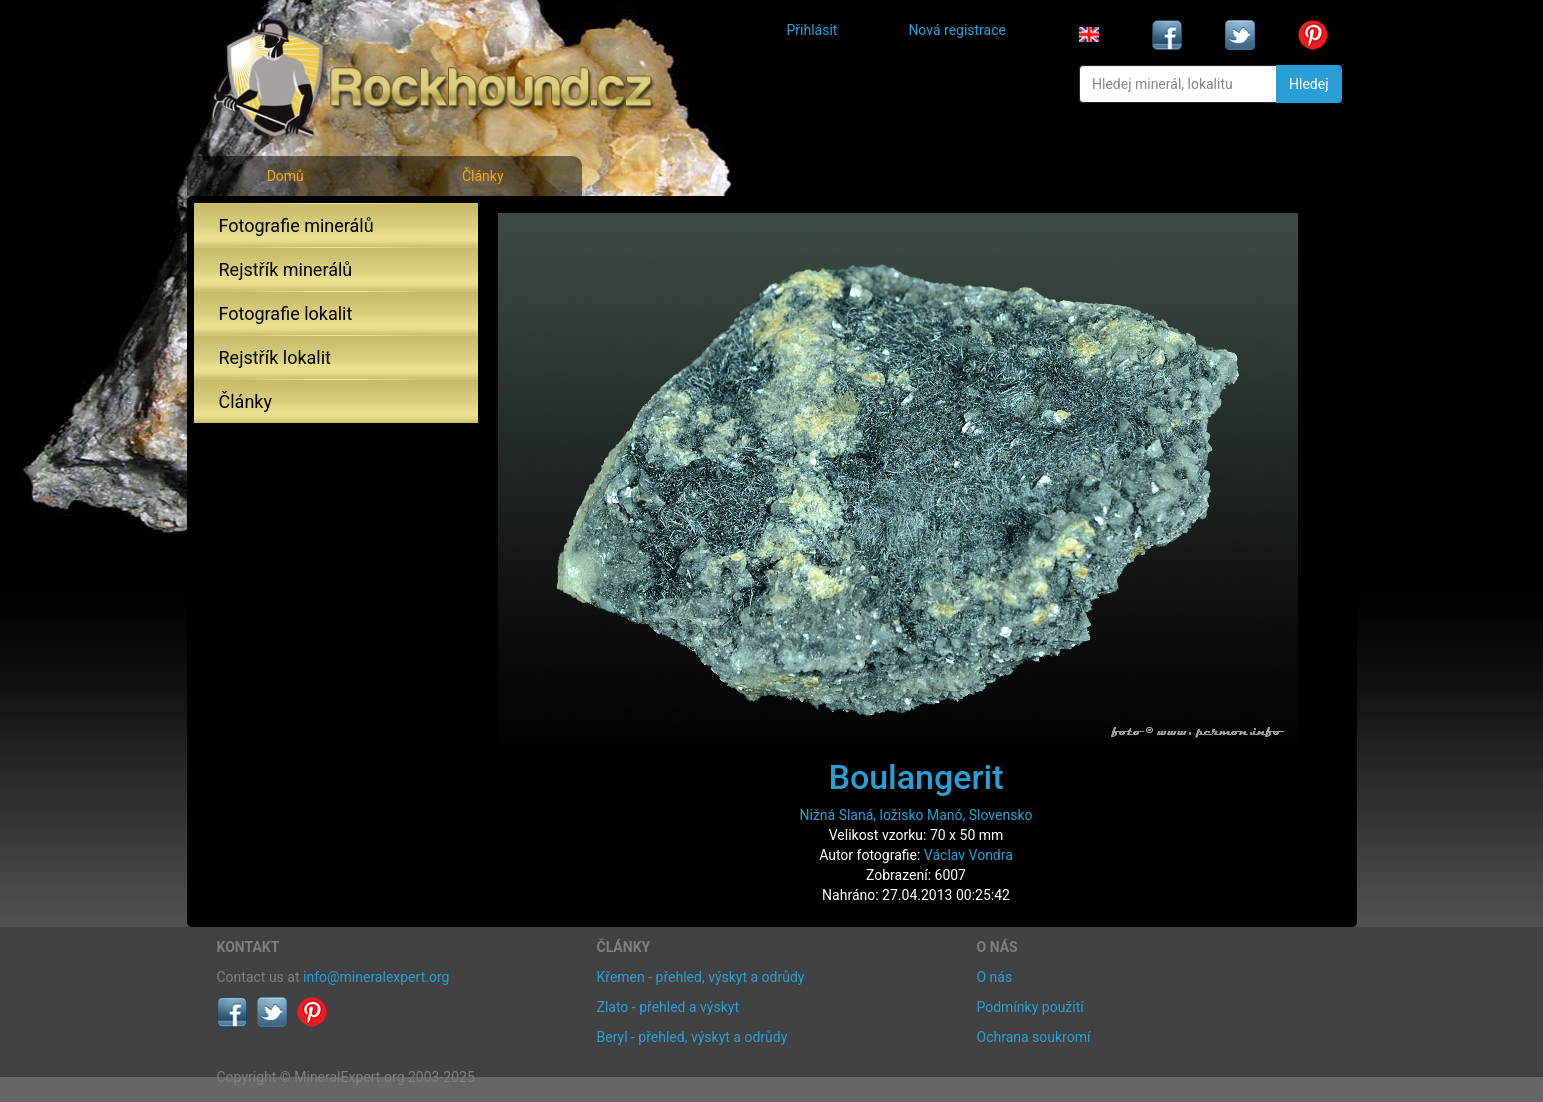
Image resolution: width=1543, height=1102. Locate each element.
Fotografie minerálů (296, 225)
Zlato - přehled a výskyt (668, 1007)
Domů (285, 176)
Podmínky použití (1030, 1007)
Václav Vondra (968, 855)
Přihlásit (812, 30)
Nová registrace (957, 30)
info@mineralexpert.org (376, 977)
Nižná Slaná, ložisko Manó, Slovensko (915, 815)
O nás (995, 977)
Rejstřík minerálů (286, 269)
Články (483, 176)
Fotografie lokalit (286, 313)
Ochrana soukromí (1034, 1037)
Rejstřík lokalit (275, 357)
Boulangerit (915, 777)
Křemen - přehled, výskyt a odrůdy (701, 977)
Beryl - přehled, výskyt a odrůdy (692, 1037)
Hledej (1308, 84)
